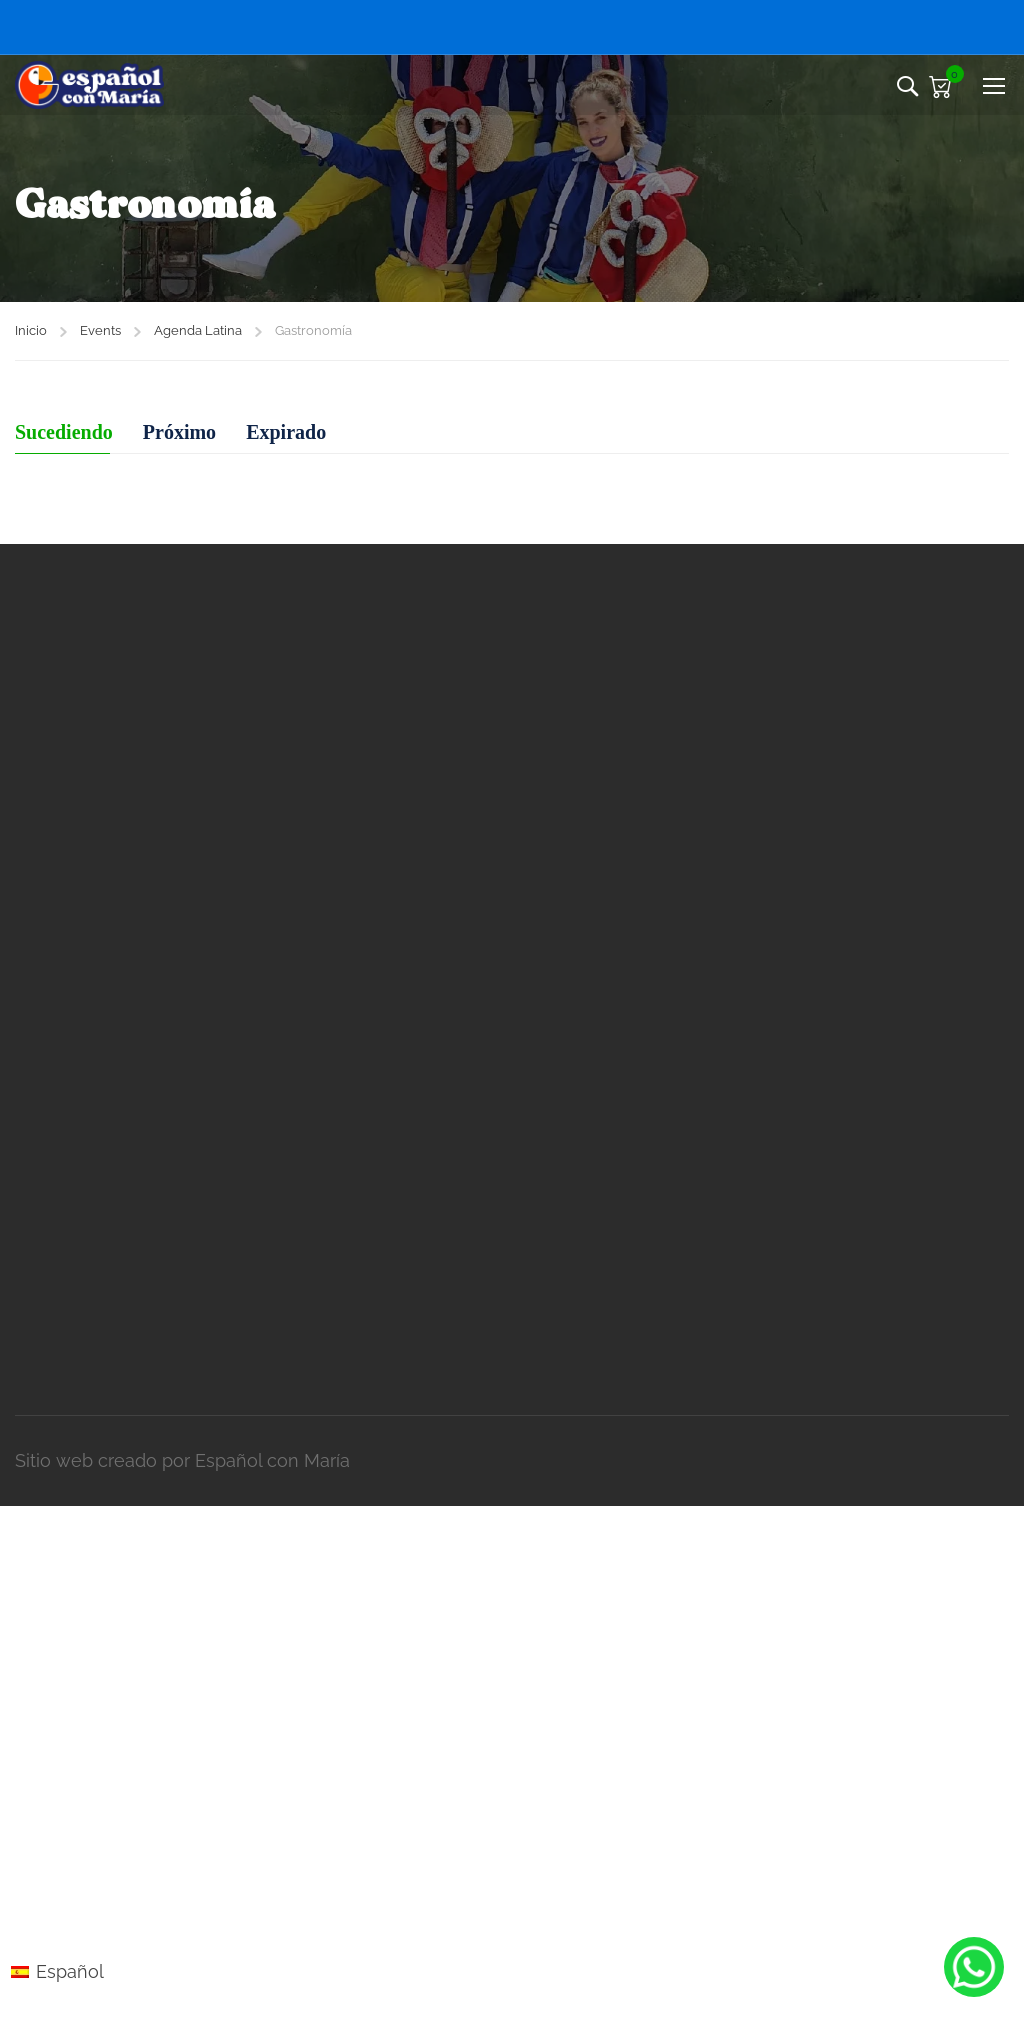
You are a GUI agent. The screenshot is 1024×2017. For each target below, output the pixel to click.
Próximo (179, 432)
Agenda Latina (198, 330)
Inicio (31, 330)
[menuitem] (57, 1972)
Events (100, 330)
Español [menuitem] (70, 1971)
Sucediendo (64, 432)
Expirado (286, 432)
